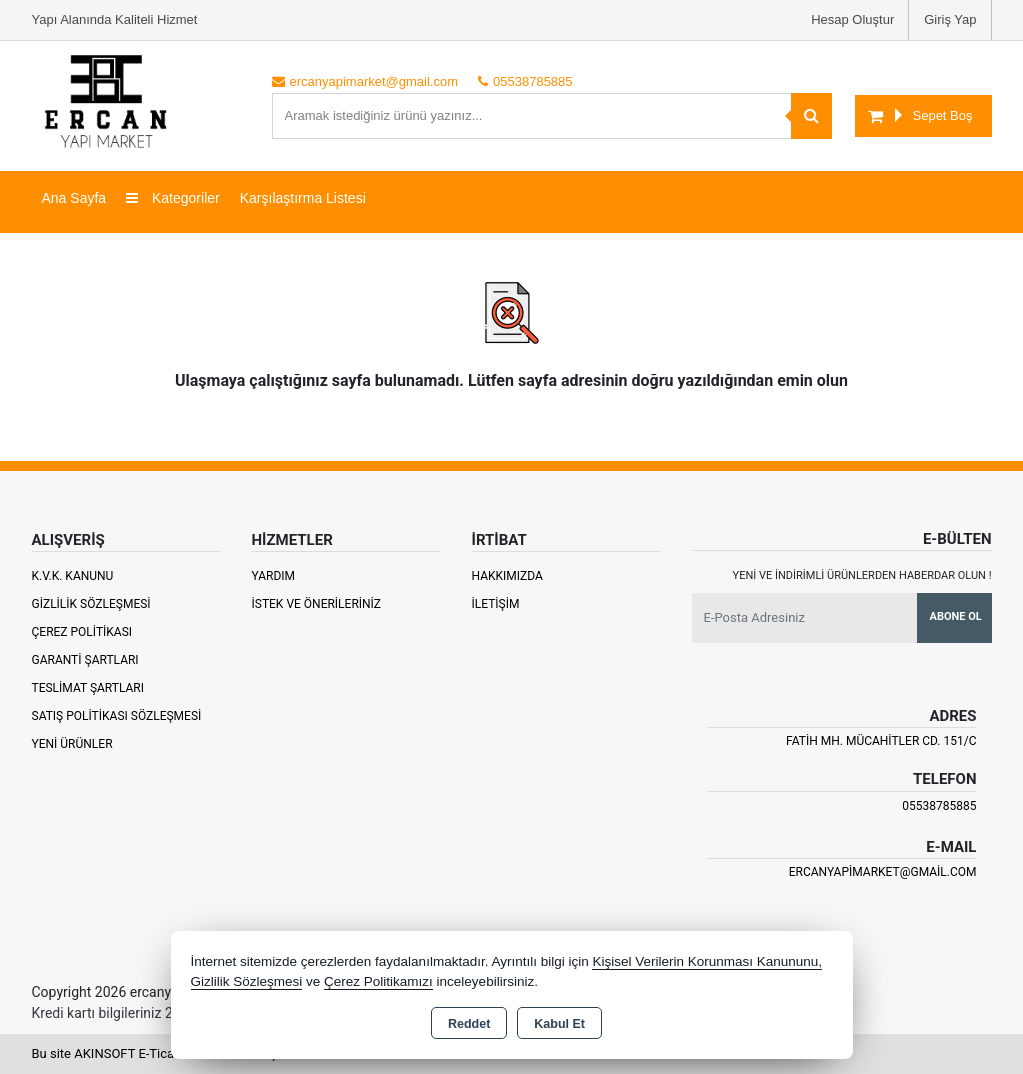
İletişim (496, 604)
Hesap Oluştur (852, 19)
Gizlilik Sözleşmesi (91, 604)
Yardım (274, 576)
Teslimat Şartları (88, 688)
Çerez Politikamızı (378, 981)
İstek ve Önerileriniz (317, 604)
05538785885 (939, 806)
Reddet (469, 1024)
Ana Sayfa (74, 198)
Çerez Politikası (82, 632)
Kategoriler (173, 198)
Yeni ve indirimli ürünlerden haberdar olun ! (862, 575)
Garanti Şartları (85, 660)
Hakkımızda (507, 576)
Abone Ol (956, 616)
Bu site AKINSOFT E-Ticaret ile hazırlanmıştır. (161, 1053)
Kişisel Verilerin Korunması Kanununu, (707, 961)
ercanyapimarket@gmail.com (883, 872)
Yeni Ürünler (72, 744)
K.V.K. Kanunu (73, 576)
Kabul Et (559, 1024)
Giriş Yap (950, 19)
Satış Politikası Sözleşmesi (117, 716)
